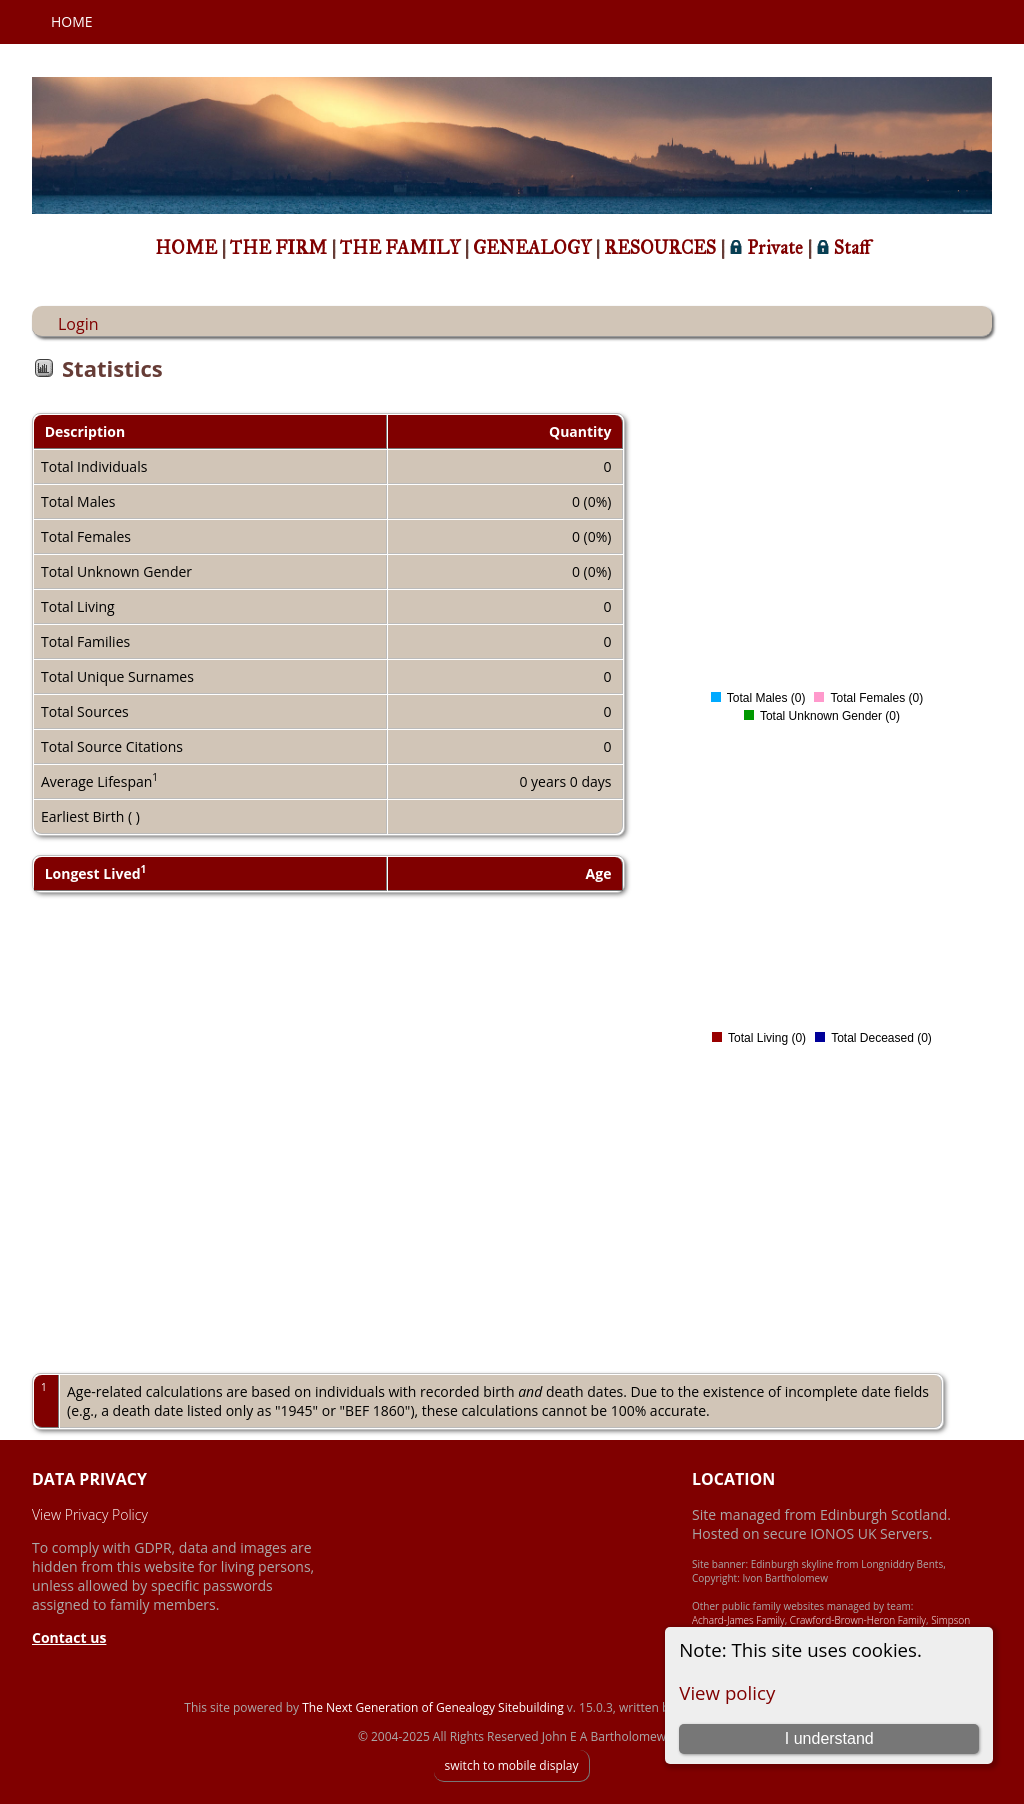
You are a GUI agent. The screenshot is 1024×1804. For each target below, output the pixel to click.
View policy (727, 1692)
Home (72, 21)
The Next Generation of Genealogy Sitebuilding (433, 1707)
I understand (829, 1738)
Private (768, 248)
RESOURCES (662, 248)
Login (78, 324)
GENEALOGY (534, 248)
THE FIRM (280, 248)
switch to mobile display (511, 1765)
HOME (188, 248)
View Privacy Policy (90, 1514)
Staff (843, 248)
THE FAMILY (402, 248)
